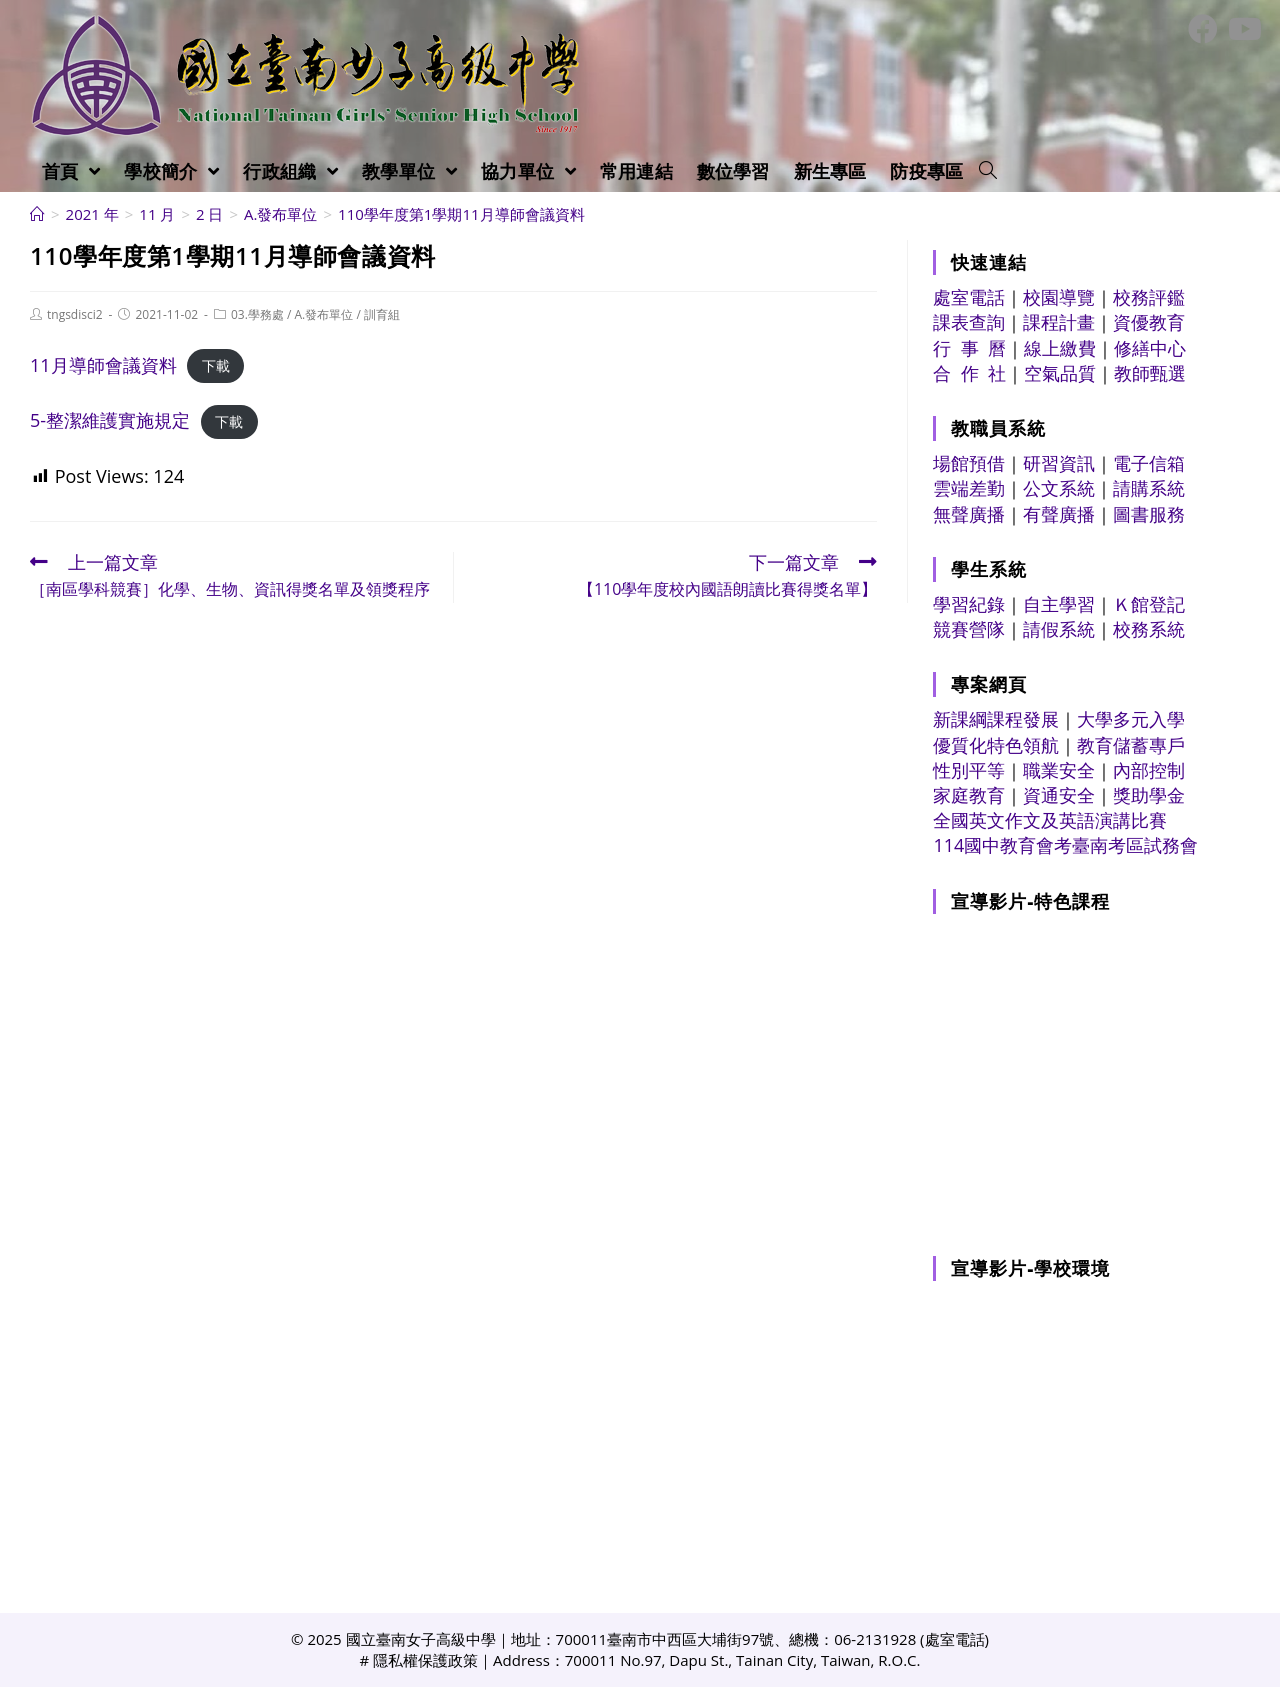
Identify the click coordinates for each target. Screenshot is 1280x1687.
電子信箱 (1149, 463)
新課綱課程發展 (996, 719)
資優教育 (1149, 322)
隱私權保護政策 (425, 1660)
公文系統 (1059, 488)
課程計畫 (1059, 322)
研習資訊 (1059, 463)
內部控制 (1149, 770)
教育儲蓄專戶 (1131, 745)
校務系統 (1149, 629)
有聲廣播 (1059, 514)
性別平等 (969, 770)
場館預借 (969, 463)
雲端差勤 (969, 488)
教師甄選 (1150, 373)
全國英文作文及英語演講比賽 (1050, 820)
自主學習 (1059, 604)
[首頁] (37, 214)
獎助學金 (1149, 795)
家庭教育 (969, 795)
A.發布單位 (324, 314)
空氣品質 (1060, 373)
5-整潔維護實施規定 (110, 420)
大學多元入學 (1131, 719)
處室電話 (969, 297)
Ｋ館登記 (1149, 604)
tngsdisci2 (75, 314)
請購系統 (1149, 488)
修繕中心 (1150, 348)
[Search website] (988, 171)
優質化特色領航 (996, 745)
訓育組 (382, 314)
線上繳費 (1060, 348)
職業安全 (1059, 770)
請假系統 (1059, 629)
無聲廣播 (969, 514)
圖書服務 (1149, 514)
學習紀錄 (969, 604)
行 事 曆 (969, 348)
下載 (216, 366)
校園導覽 (1059, 297)
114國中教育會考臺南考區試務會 (1065, 845)
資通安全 (1059, 795)
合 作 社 (969, 373)
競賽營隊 (969, 629)
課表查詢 (969, 322)
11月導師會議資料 (103, 365)
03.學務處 (257, 314)
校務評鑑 (1149, 297)
